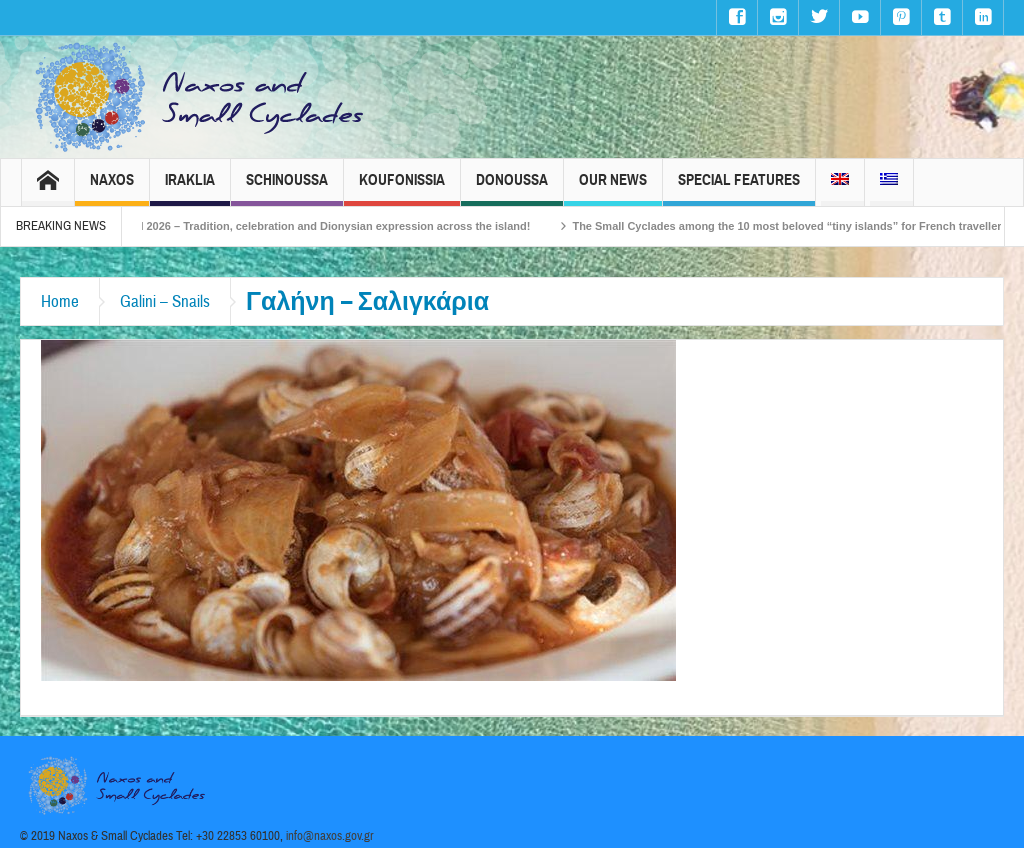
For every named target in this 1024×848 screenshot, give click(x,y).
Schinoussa (287, 188)
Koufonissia (402, 188)
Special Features (739, 188)
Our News (613, 188)
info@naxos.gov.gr (330, 836)
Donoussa (512, 188)
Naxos (112, 188)
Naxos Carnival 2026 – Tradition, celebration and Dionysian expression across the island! (335, 226)
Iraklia (190, 188)
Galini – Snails (165, 301)
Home (60, 301)
